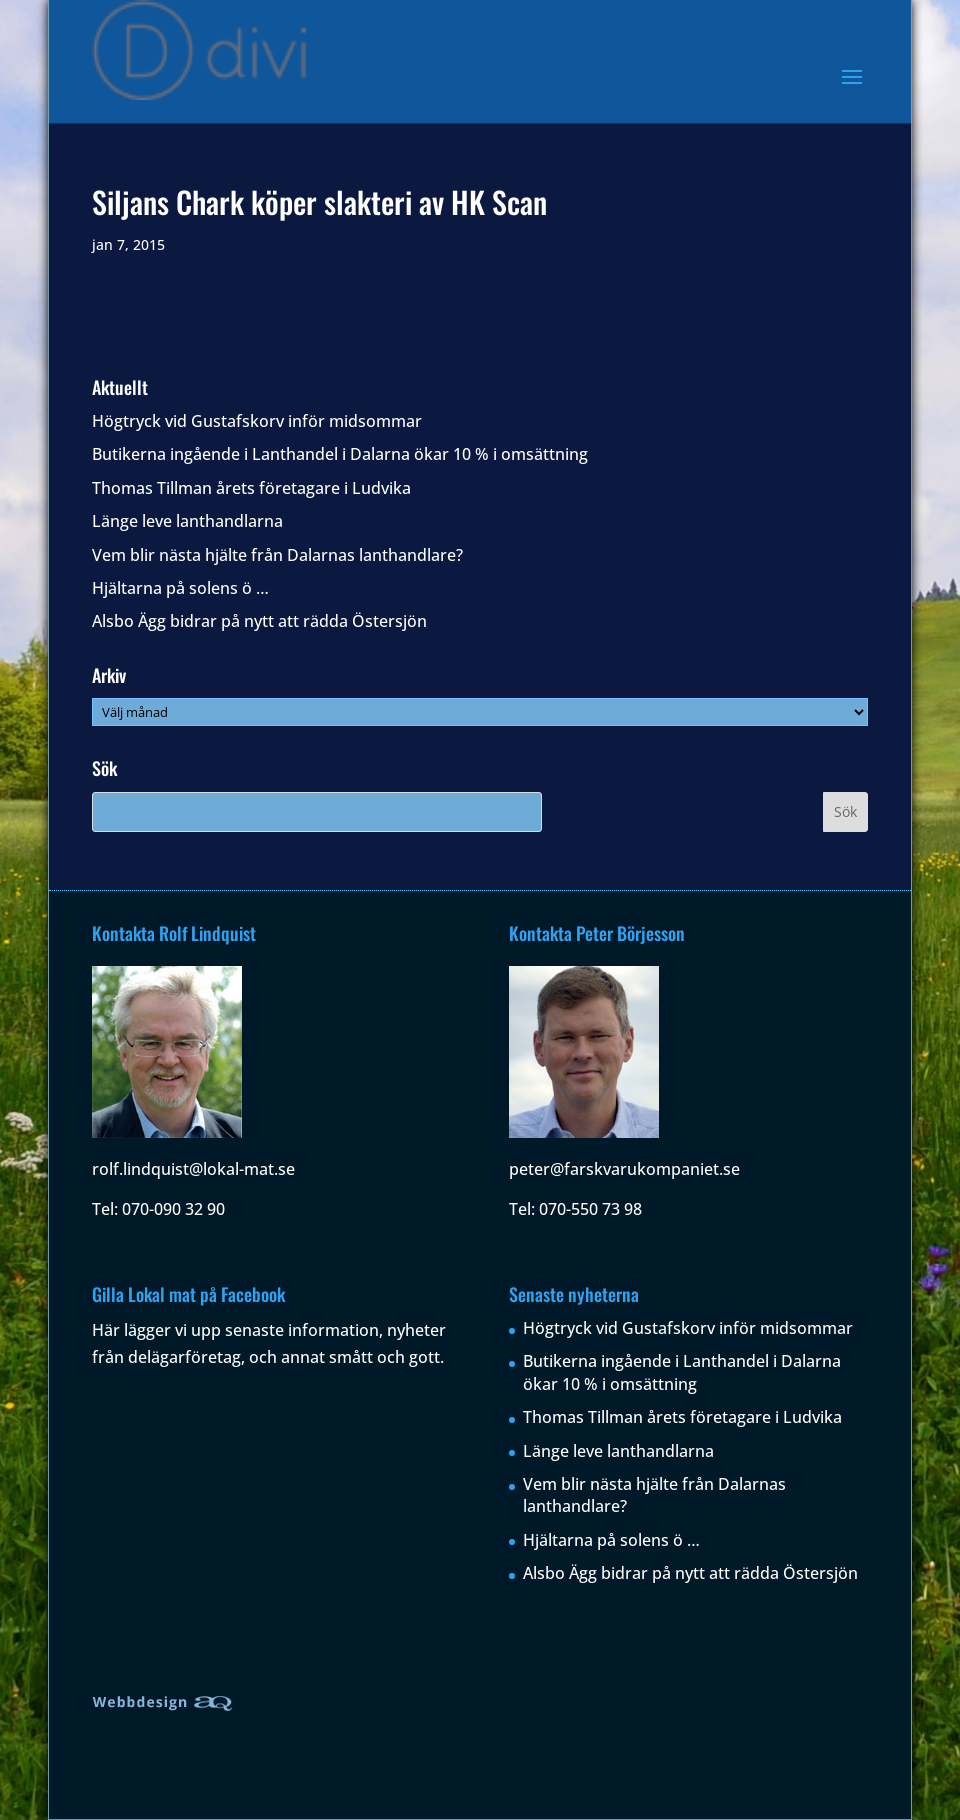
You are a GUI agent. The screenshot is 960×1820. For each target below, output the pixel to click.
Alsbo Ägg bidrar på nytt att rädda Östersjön (259, 621)
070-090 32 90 (173, 1209)
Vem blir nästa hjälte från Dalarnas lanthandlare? (277, 555)
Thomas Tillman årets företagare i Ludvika (251, 488)
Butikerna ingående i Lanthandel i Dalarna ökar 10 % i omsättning (340, 454)
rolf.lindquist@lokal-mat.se (193, 1169)
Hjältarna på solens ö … (180, 588)
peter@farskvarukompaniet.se (624, 1169)
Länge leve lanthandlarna (187, 521)
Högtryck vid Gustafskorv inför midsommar (257, 421)
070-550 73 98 (590, 1209)
